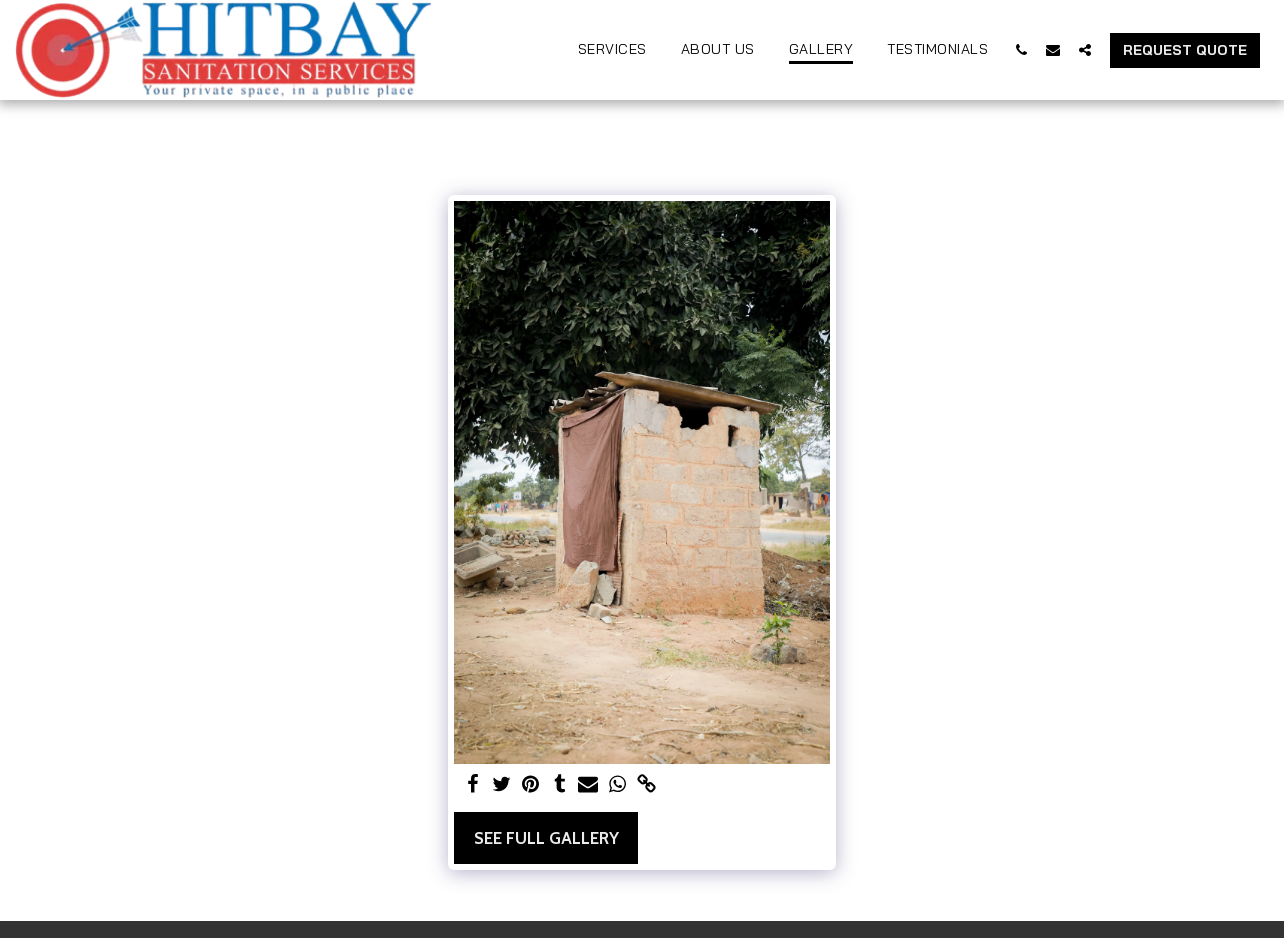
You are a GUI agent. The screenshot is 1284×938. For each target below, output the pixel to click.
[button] (1021, 49)
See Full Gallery (546, 838)
